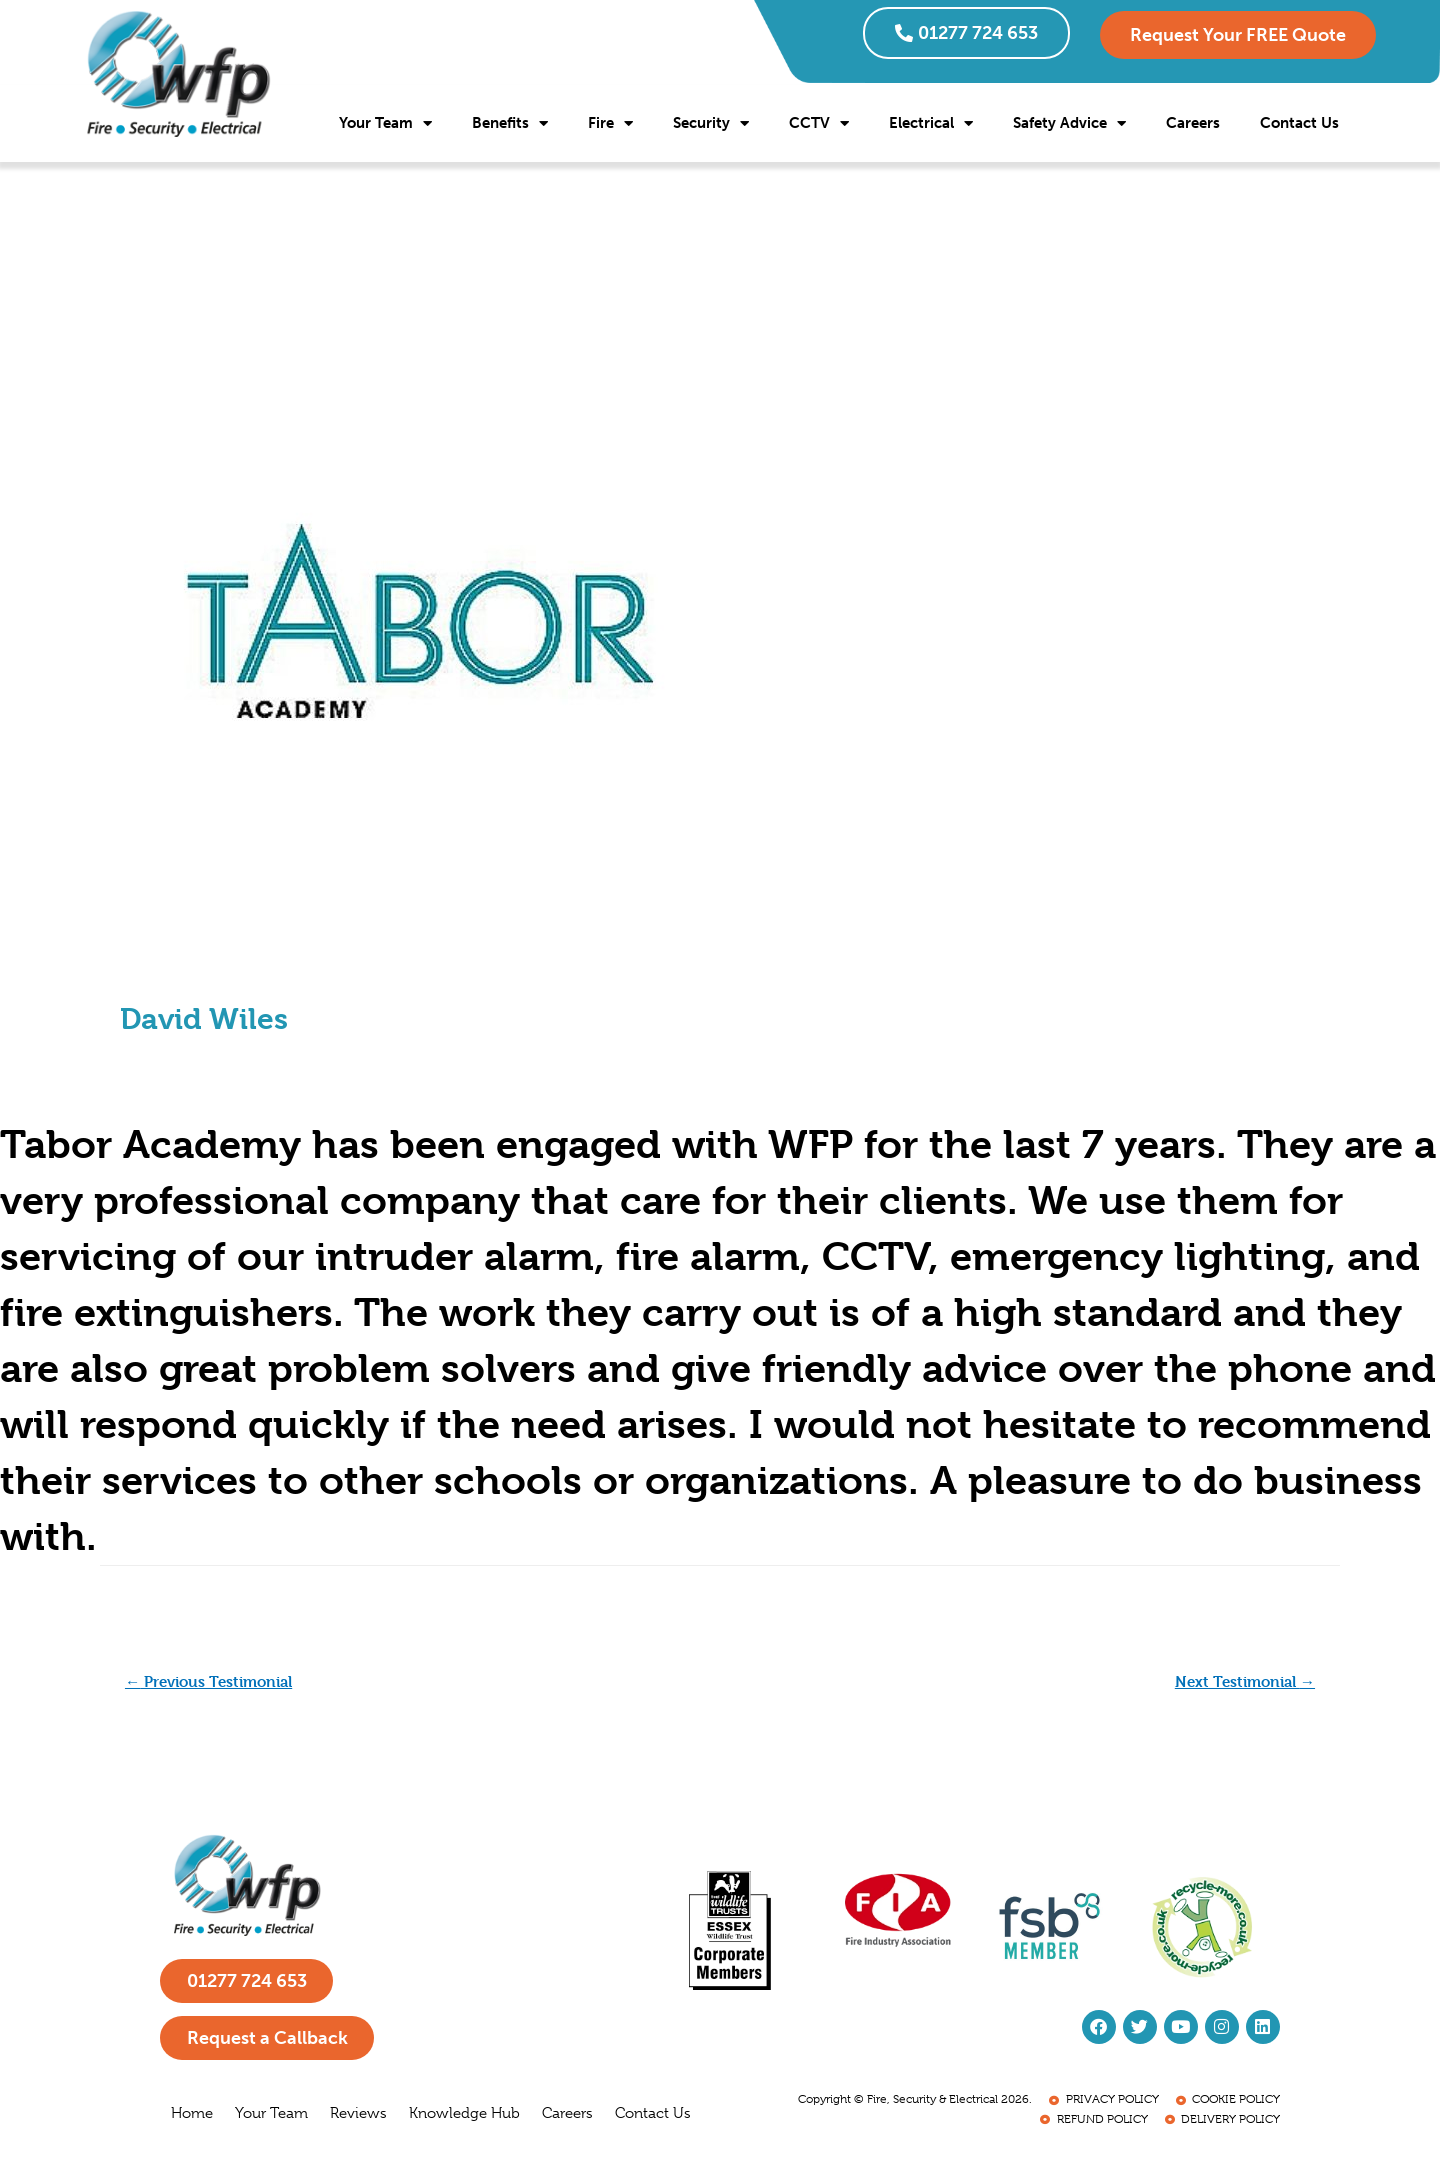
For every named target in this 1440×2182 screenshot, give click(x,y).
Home (192, 2118)
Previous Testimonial (216, 1681)
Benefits (510, 123)
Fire (610, 123)
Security (711, 123)
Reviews (358, 2118)
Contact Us (1299, 123)
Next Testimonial (1239, 1681)
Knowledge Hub (464, 2118)
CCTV (819, 123)
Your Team (385, 123)
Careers (1193, 123)
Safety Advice (1069, 123)
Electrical (931, 123)
